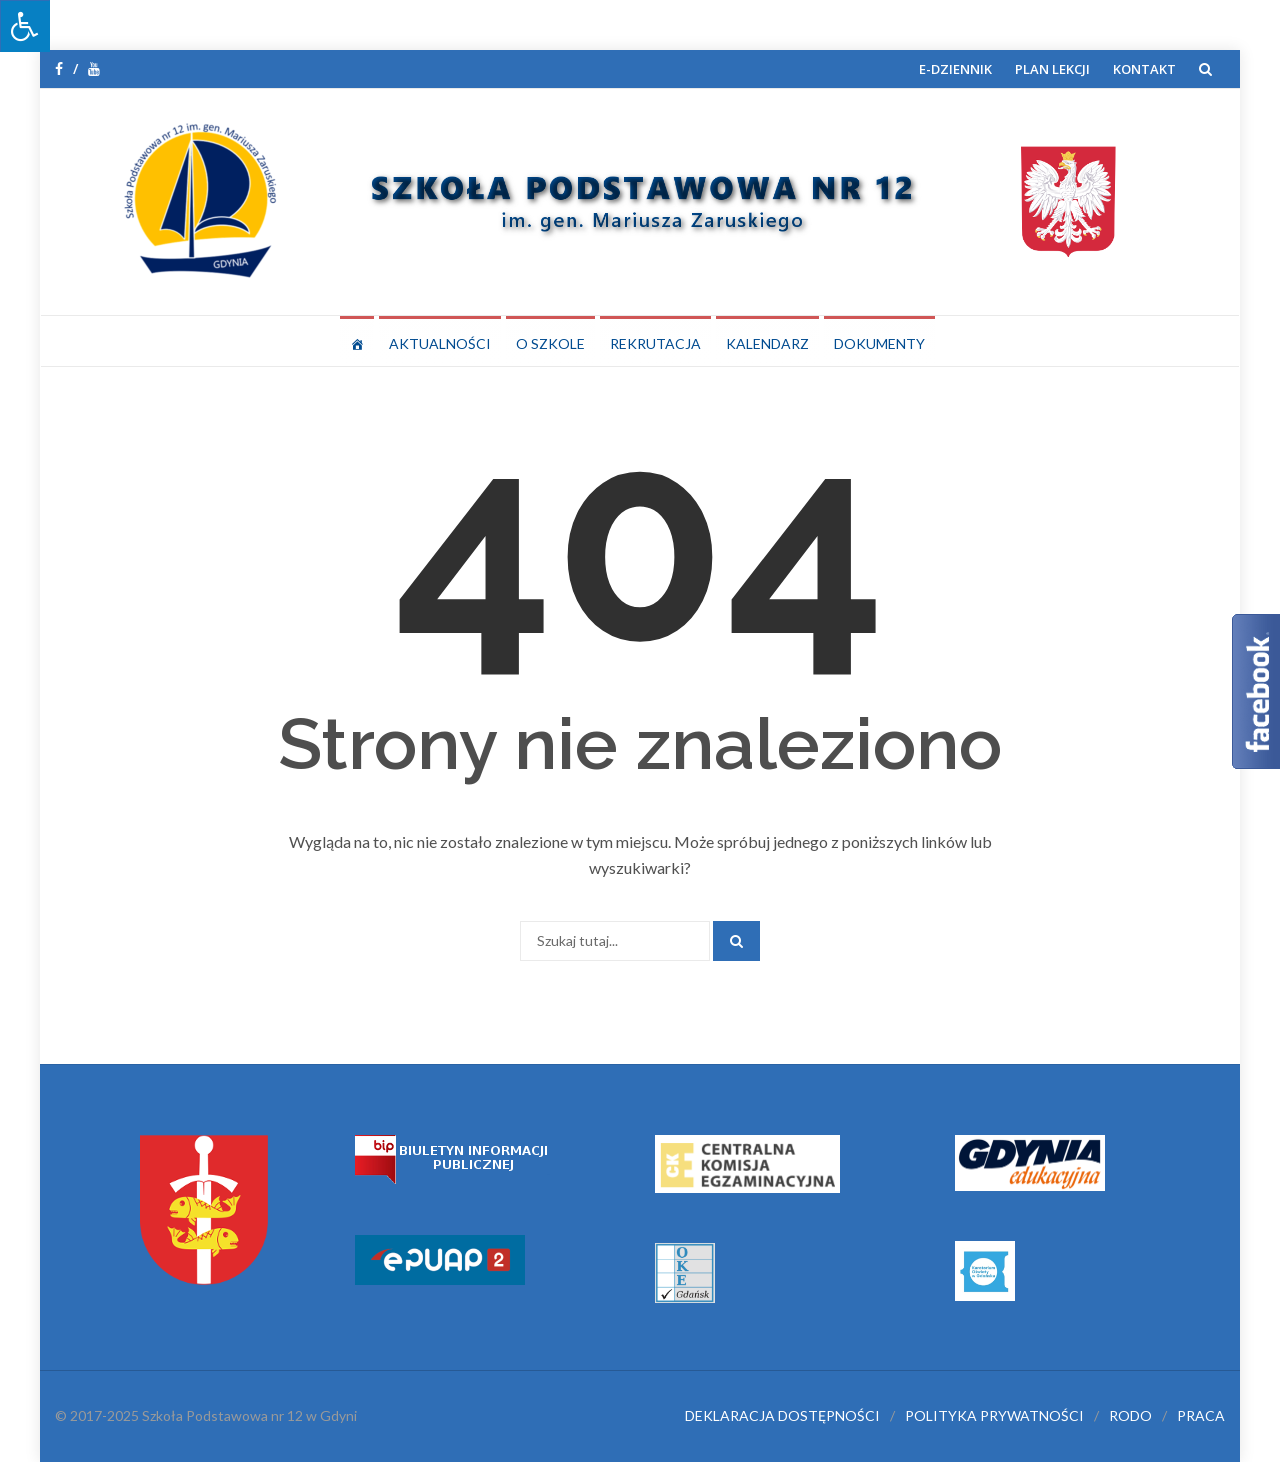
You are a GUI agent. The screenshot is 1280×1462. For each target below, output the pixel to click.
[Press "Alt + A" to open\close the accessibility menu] (25, 26)
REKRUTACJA (655, 343)
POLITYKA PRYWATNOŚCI (994, 1415)
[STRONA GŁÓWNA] (357, 341)
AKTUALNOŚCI (440, 343)
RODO (1130, 1415)
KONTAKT (1144, 69)
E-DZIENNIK (955, 69)
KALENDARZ (767, 343)
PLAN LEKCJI (1052, 69)
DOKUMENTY (879, 343)
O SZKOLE (550, 343)
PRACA (1201, 1415)
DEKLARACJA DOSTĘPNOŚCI (782, 1415)
